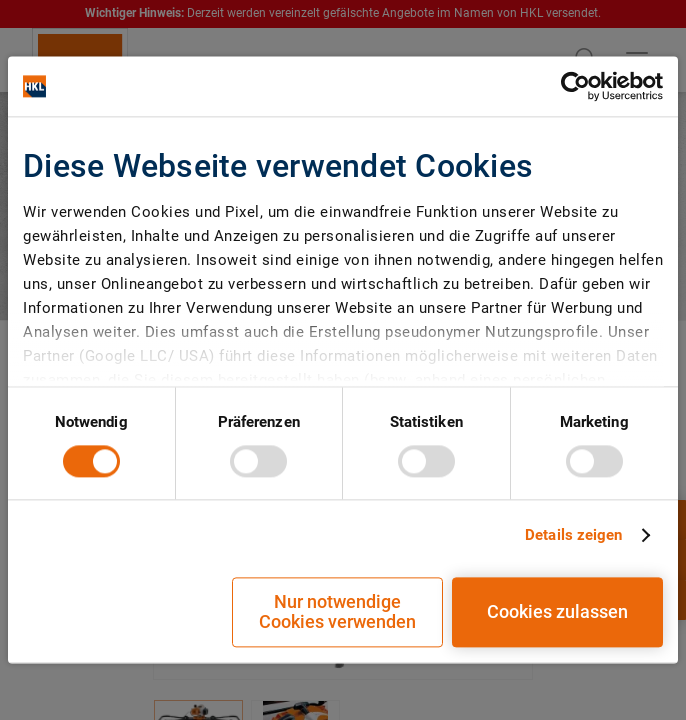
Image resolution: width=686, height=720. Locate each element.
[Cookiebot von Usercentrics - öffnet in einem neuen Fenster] (575, 86)
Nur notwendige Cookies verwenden (337, 612)
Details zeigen (573, 535)
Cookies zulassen (557, 612)
